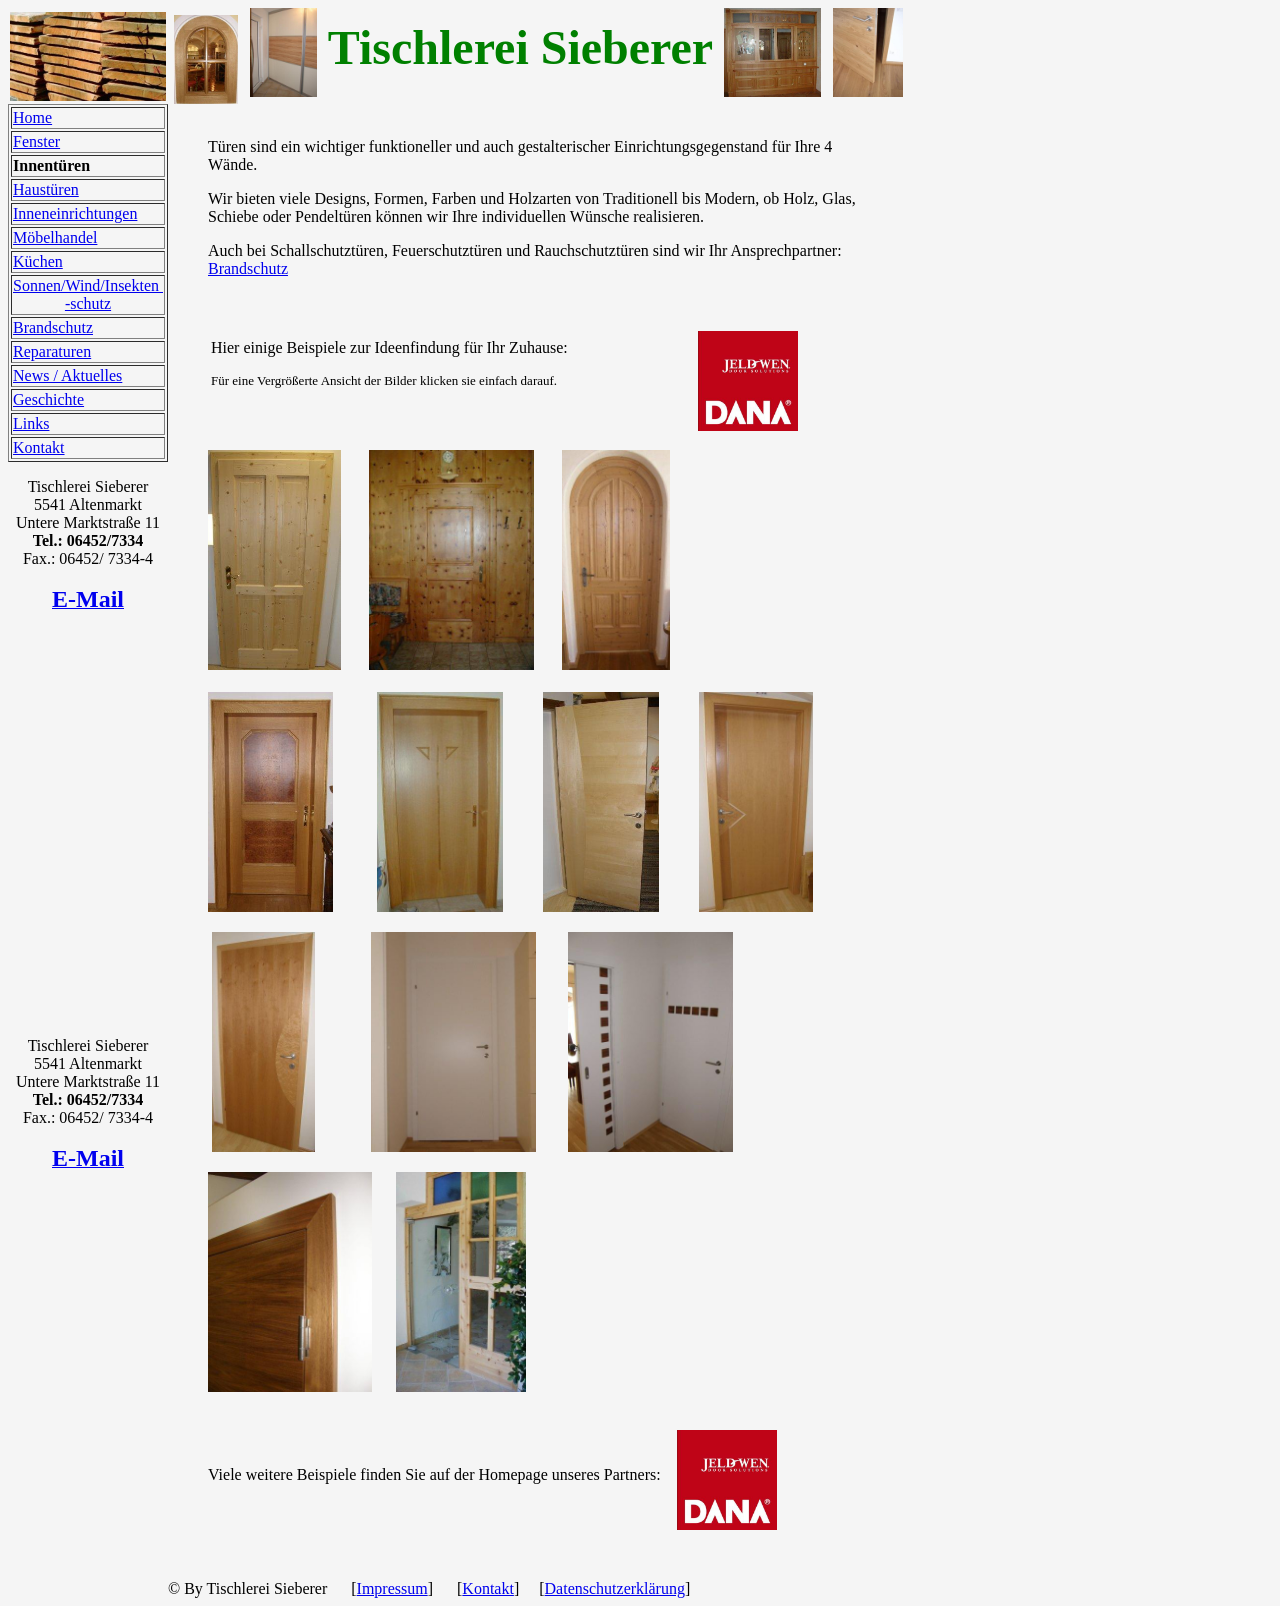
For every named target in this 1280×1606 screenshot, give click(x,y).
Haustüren (46, 189)
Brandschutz (53, 327)
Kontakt (39, 447)
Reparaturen (52, 351)
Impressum (392, 1588)
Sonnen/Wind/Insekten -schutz (88, 294)
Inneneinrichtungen (75, 213)
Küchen (38, 261)
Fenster (36, 141)
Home (32, 117)
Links (31, 423)
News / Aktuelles (67, 375)
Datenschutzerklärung (615, 1588)
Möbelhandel (55, 237)
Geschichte (48, 399)
